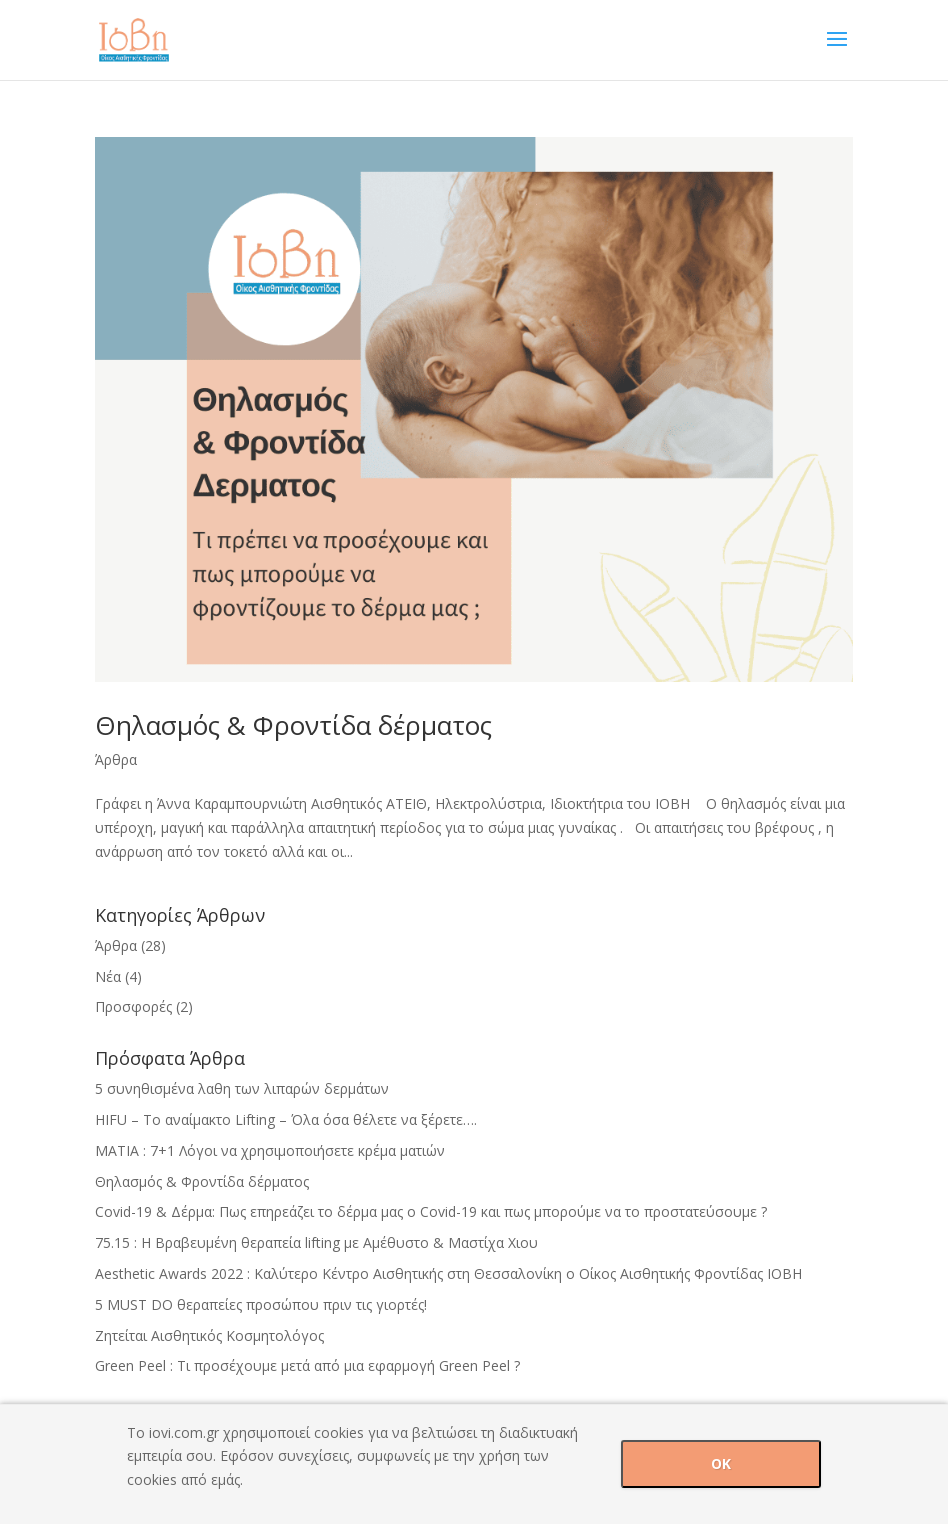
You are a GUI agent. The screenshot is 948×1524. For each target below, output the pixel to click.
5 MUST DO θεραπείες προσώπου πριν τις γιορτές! (261, 1304)
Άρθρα (116, 759)
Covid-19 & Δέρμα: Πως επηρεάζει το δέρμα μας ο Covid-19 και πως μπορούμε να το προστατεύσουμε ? (431, 1211)
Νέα (108, 976)
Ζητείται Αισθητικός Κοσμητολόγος (209, 1335)
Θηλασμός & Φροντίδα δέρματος (293, 725)
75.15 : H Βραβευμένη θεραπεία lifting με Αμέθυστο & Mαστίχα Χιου (316, 1242)
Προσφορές (133, 1006)
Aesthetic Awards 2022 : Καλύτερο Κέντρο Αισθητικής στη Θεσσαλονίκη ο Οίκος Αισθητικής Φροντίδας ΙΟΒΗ (448, 1273)
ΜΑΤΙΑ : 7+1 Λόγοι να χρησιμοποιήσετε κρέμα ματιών (270, 1150)
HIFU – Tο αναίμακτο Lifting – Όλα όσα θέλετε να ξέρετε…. (286, 1119)
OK (721, 1463)
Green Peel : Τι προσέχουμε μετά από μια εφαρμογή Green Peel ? (307, 1365)
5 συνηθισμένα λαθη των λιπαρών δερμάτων (242, 1088)
